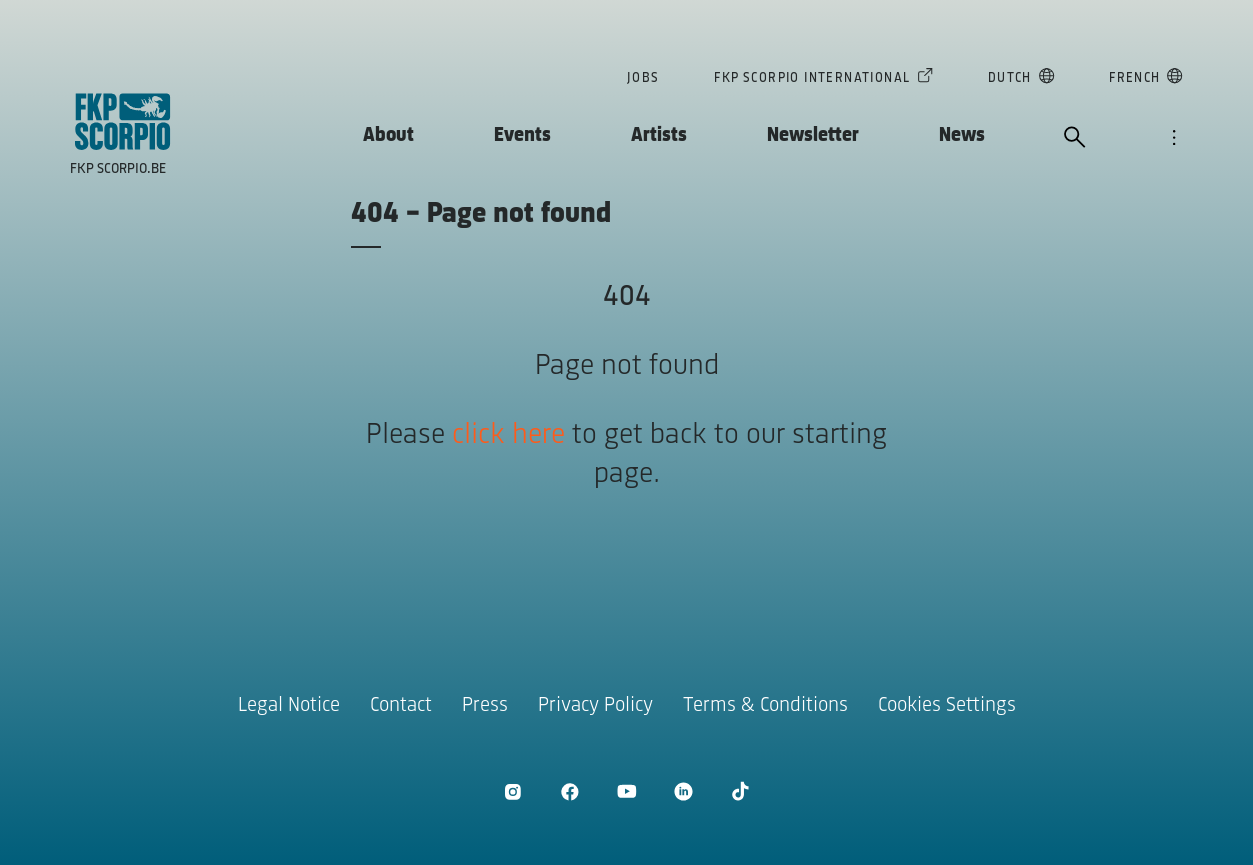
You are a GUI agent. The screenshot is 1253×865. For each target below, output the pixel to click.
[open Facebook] (569, 791)
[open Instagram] (512, 791)
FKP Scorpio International (812, 80)
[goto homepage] (123, 121)
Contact (401, 705)
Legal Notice (289, 705)
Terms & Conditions (765, 705)
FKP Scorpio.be (118, 169)
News (962, 135)
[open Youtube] (626, 791)
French (1134, 80)
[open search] (1075, 139)
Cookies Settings (947, 705)
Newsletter (813, 135)
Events (522, 135)
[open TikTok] (740, 791)
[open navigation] (1174, 139)
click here (508, 435)
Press (485, 705)
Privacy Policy (595, 705)
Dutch (1010, 80)
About (388, 135)
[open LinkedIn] (683, 791)
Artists (659, 135)
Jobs (643, 78)
